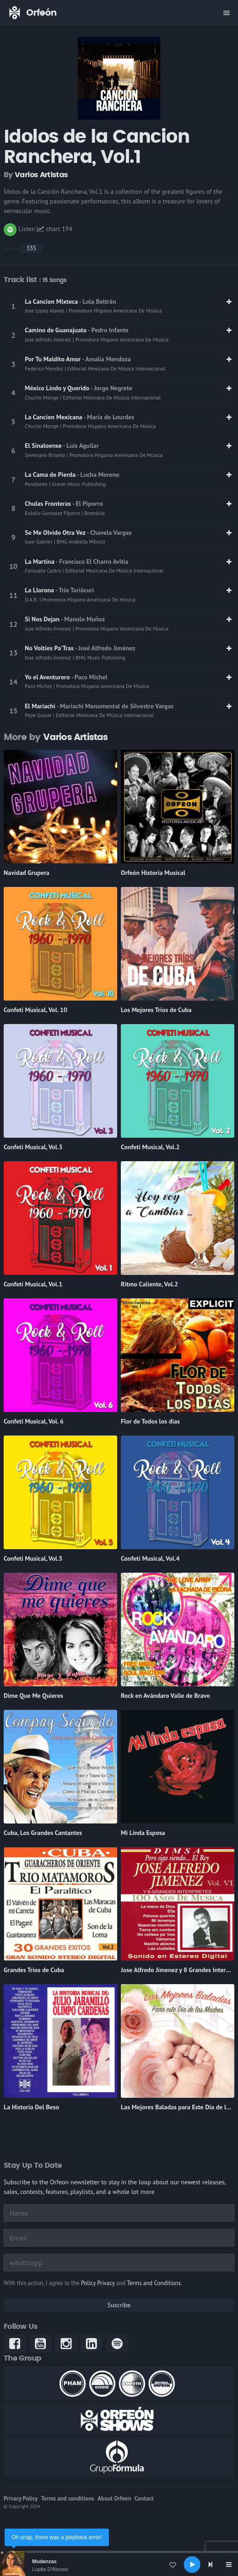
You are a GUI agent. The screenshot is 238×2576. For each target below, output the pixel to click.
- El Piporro (87, 503)
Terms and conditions (67, 2498)
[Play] (192, 2564)
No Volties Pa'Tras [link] (50, 648)
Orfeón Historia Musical (153, 872)
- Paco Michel (89, 677)
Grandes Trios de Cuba (34, 1970)
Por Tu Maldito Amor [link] (53, 359)
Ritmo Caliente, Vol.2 (149, 1284)
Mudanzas (44, 2561)
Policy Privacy (97, 2283)
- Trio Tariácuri (74, 590)
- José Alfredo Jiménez (105, 648)
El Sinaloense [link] (44, 445)
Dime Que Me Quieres (33, 1695)
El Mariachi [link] (41, 706)
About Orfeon (114, 2498)
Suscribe (119, 2305)
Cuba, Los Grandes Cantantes (43, 1833)
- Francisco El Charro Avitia (92, 561)
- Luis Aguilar (81, 445)
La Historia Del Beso (31, 2107)
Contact (144, 2498)
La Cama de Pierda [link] (51, 474)
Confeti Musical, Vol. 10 (35, 1010)
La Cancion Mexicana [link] (54, 417)
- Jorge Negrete (111, 388)
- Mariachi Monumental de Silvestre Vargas (115, 706)
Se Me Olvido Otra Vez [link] (56, 532)
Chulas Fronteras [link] (48, 503)
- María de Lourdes (109, 417)
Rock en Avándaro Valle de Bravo (165, 1695)
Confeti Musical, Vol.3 (33, 1147)
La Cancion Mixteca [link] (52, 301)
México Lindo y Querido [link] (58, 388)
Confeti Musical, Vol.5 (33, 1558)
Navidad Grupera (26, 872)
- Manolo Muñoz (83, 619)
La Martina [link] (40, 561)
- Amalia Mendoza (106, 359)
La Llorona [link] (40, 590)
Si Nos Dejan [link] (43, 619)
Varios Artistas (41, 175)
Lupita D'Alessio (50, 2569)
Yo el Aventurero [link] (48, 677)
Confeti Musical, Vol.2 (150, 1147)
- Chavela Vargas (109, 532)
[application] (119, 2564)
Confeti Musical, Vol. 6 (33, 1421)
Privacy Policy (21, 2498)
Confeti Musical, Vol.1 (33, 1284)
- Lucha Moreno (98, 474)
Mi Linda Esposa (143, 1833)
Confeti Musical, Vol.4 (150, 1558)
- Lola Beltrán (97, 301)
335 (31, 248)
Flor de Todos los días (150, 1421)
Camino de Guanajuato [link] (56, 330)
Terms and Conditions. (154, 2283)
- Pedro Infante (108, 330)
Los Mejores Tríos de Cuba (156, 1010)
